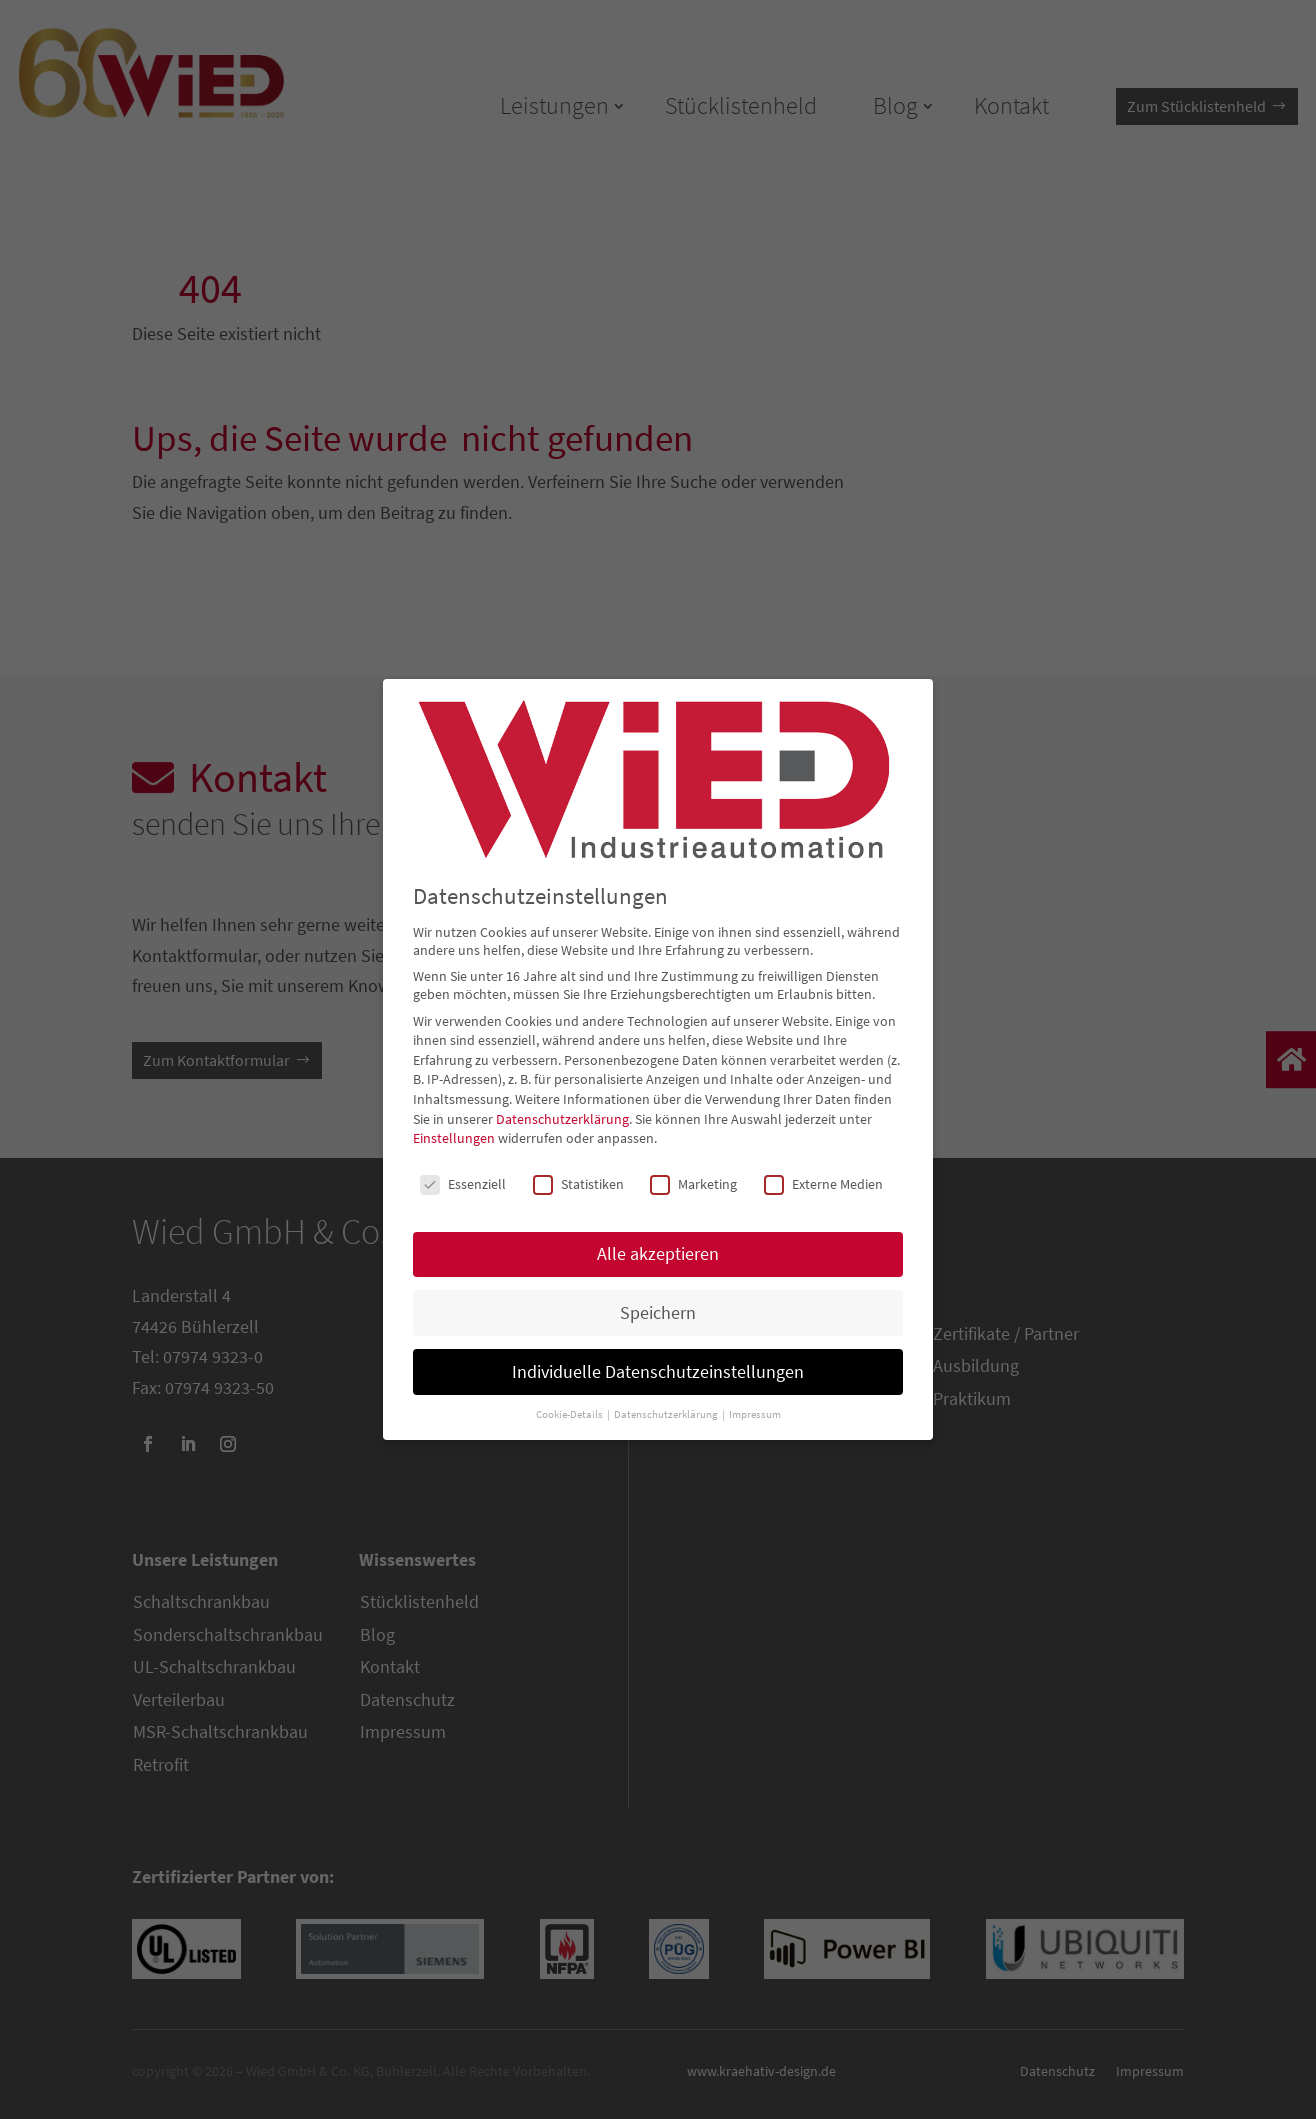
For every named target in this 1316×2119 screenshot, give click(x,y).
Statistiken (578, 1184)
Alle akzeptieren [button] (658, 1254)
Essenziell (463, 1184)
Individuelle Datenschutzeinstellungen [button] (658, 1372)
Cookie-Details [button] (570, 1414)
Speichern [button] (658, 1313)
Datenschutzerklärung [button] (667, 1414)
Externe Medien (823, 1184)
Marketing (693, 1184)
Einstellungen (454, 1138)
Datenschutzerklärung (562, 1119)
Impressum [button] (755, 1414)
